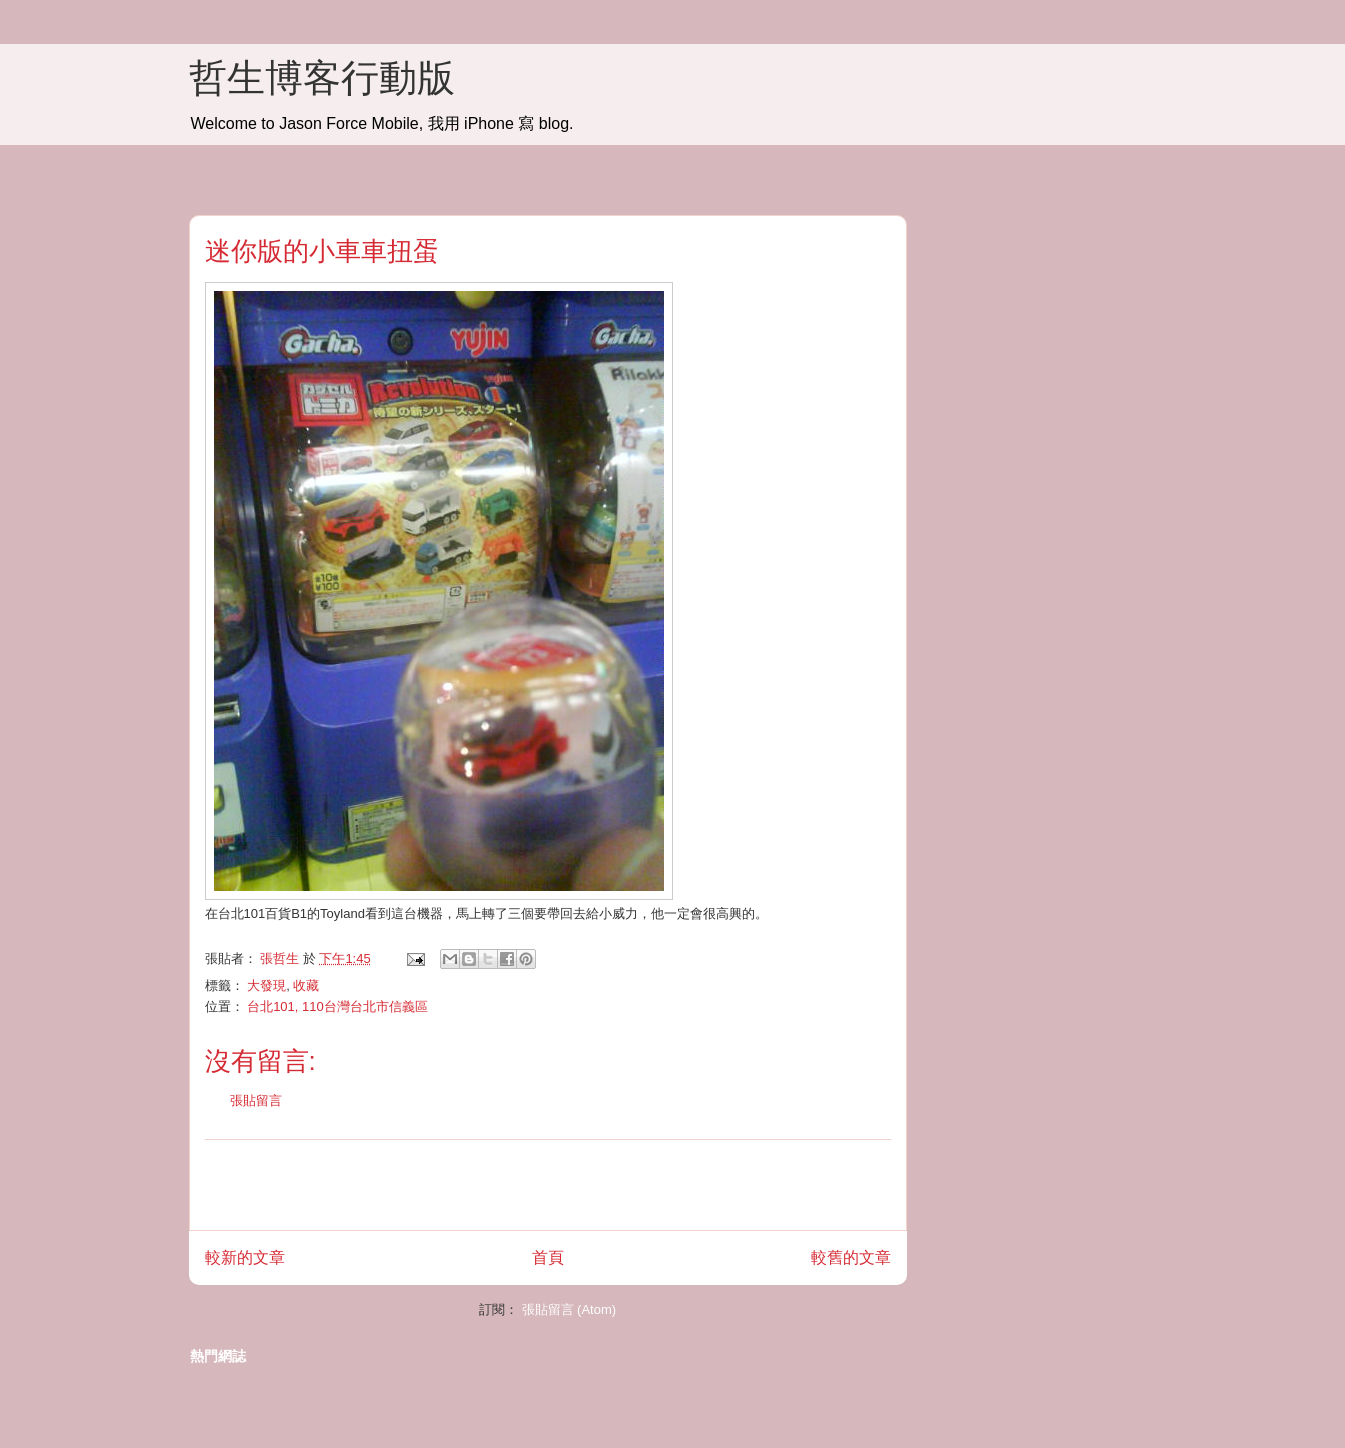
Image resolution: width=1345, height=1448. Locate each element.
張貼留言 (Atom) (569, 1309)
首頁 (548, 1257)
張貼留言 (256, 1100)
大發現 (266, 985)
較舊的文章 (851, 1257)
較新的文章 (245, 1257)
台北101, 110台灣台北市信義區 (337, 1006)
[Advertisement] (548, 1185)
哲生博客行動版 (322, 78)
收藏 (306, 985)
